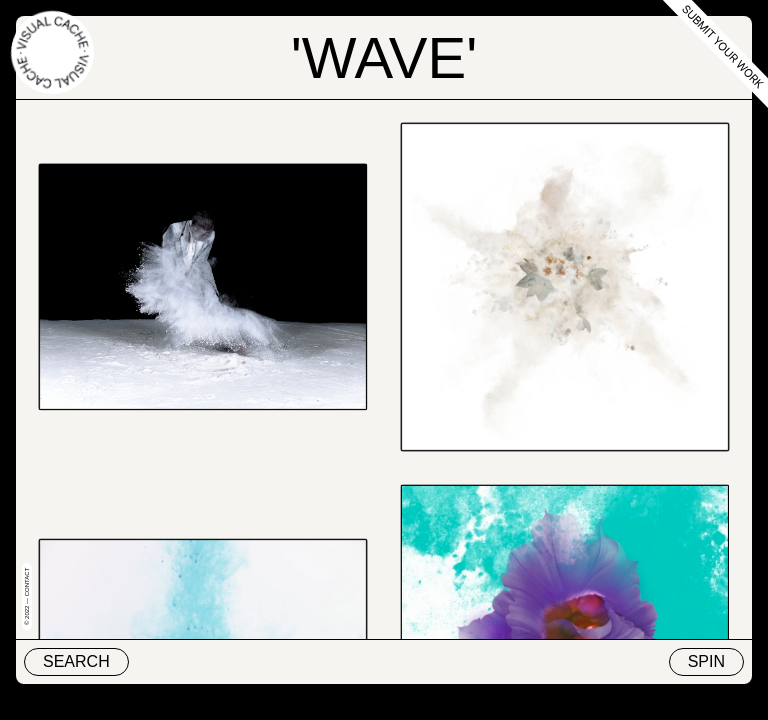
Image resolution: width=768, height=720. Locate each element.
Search (76, 661)
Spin (706, 661)
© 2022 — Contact (27, 596)
